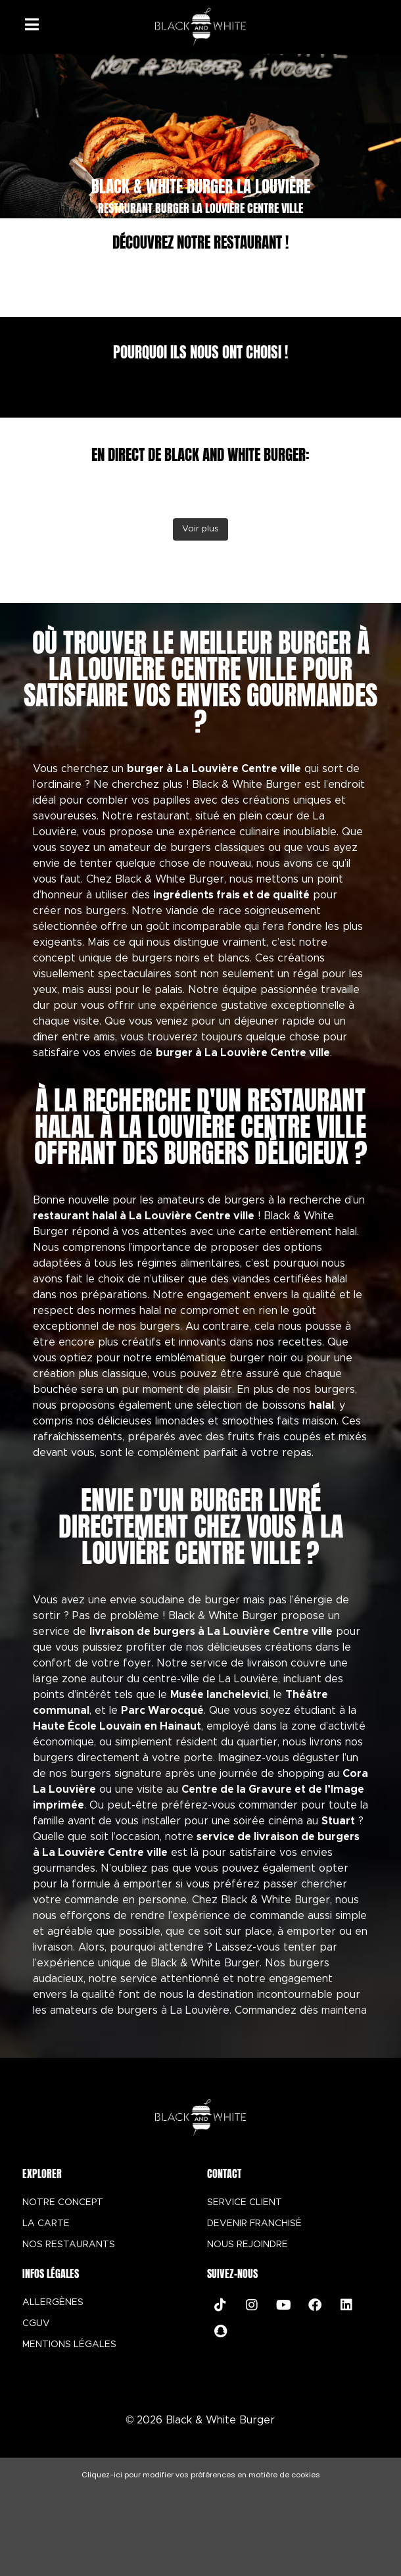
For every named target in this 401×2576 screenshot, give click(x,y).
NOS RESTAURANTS (68, 2244)
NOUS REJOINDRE (247, 2244)
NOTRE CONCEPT (62, 2202)
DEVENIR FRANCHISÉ (254, 2223)
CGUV (36, 2323)
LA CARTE (46, 2223)
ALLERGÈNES (52, 2302)
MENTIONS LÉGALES (69, 2344)
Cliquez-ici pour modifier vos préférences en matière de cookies (201, 2474)
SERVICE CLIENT (244, 2202)
